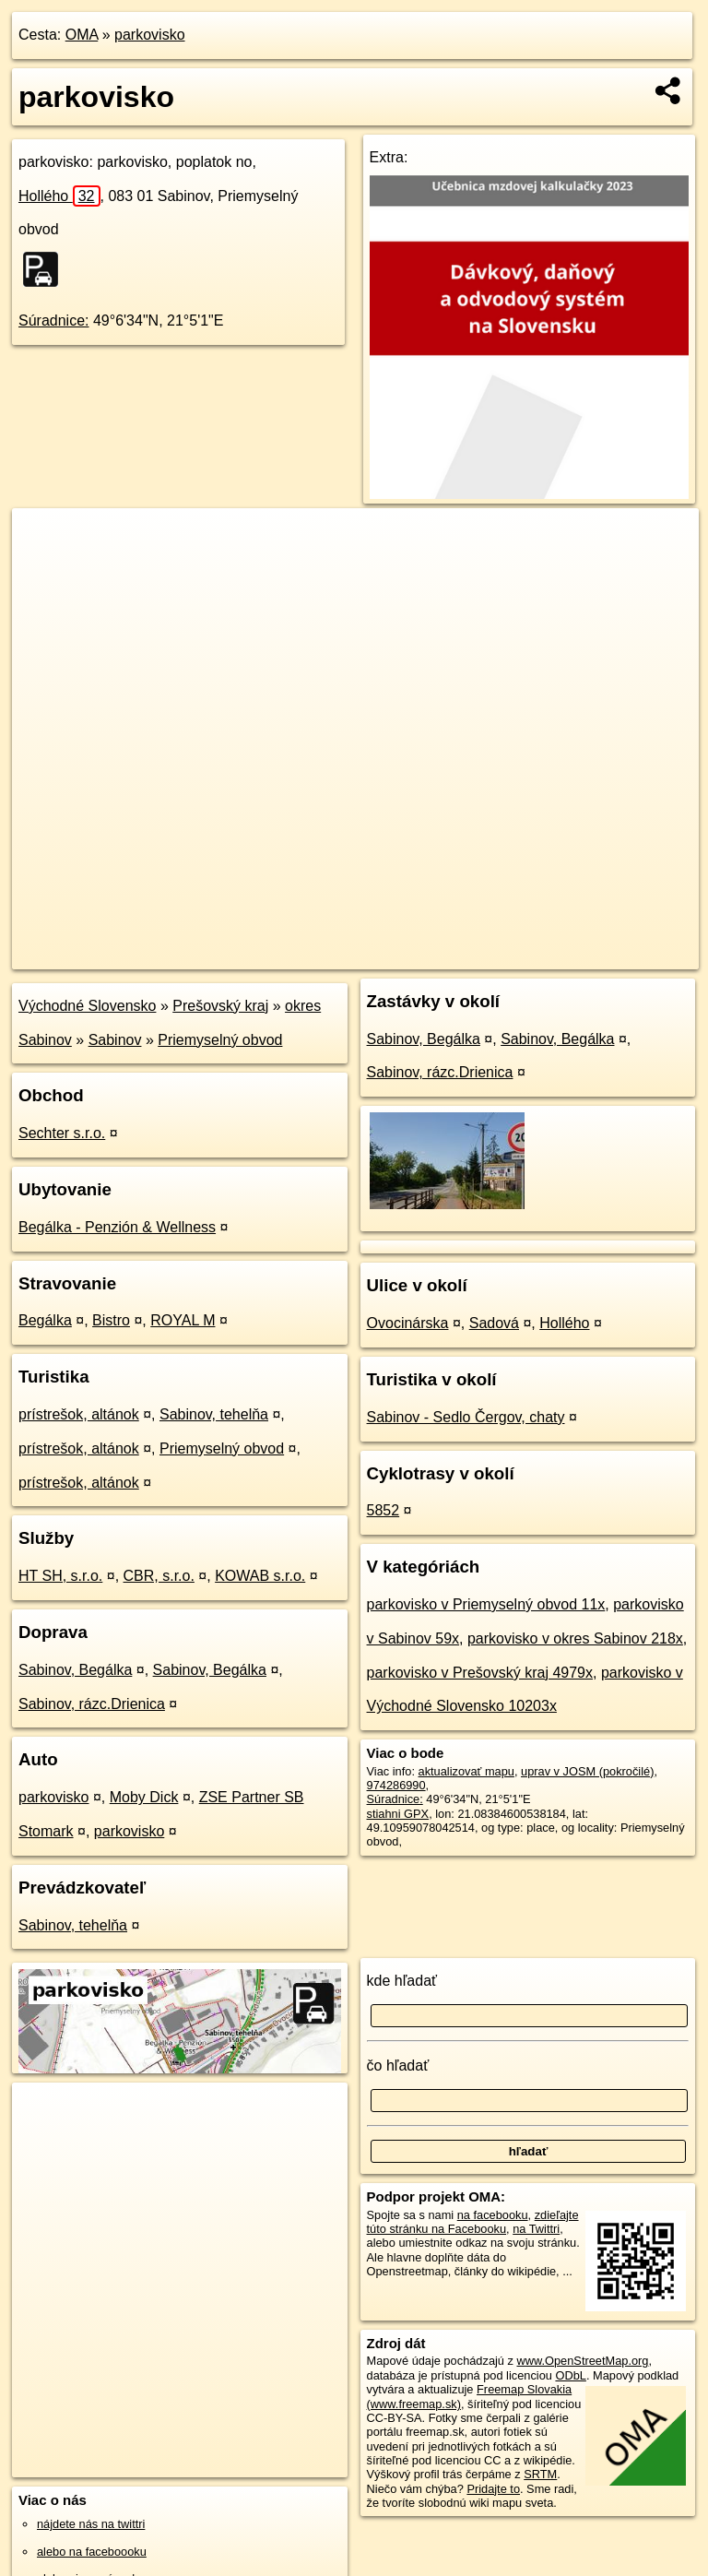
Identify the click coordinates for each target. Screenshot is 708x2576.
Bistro (111, 1320)
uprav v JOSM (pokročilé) (587, 1771)
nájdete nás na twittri (91, 2524)
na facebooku (492, 2215)
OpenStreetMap (385, 954)
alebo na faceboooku (92, 2551)
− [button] (44, 568)
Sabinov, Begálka (75, 1670)
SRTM (540, 2474)
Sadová (494, 1323)
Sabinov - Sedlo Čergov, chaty (466, 1417)
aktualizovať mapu (466, 1771)
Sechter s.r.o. (61, 1133)
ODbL (570, 2375)
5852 (383, 1510)
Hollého (59, 196)
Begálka (45, 1320)
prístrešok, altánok (78, 1414)
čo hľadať (398, 2065)
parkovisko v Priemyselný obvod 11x (486, 1604)
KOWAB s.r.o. (260, 1576)
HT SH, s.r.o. (60, 1576)
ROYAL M (182, 1320)
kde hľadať (402, 1980)
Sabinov (115, 1040)
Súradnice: (53, 320)
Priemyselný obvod (220, 1040)
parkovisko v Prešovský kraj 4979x (480, 1672)
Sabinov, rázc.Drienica (91, 1704)
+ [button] (44, 539)
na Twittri (536, 2229)
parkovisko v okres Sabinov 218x (575, 1638)
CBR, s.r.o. (159, 1576)
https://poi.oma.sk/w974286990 (618, 954)
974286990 (396, 1785)
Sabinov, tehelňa (213, 1414)
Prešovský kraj (220, 1006)
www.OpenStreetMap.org (582, 2361)
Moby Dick (144, 1797)
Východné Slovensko (87, 1006)
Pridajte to (493, 2489)
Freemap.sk (480, 954)
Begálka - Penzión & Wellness (117, 1227)
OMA (82, 34)
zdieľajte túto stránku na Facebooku (473, 2222)
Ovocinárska (408, 1323)
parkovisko (149, 34)
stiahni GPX (398, 1814)
